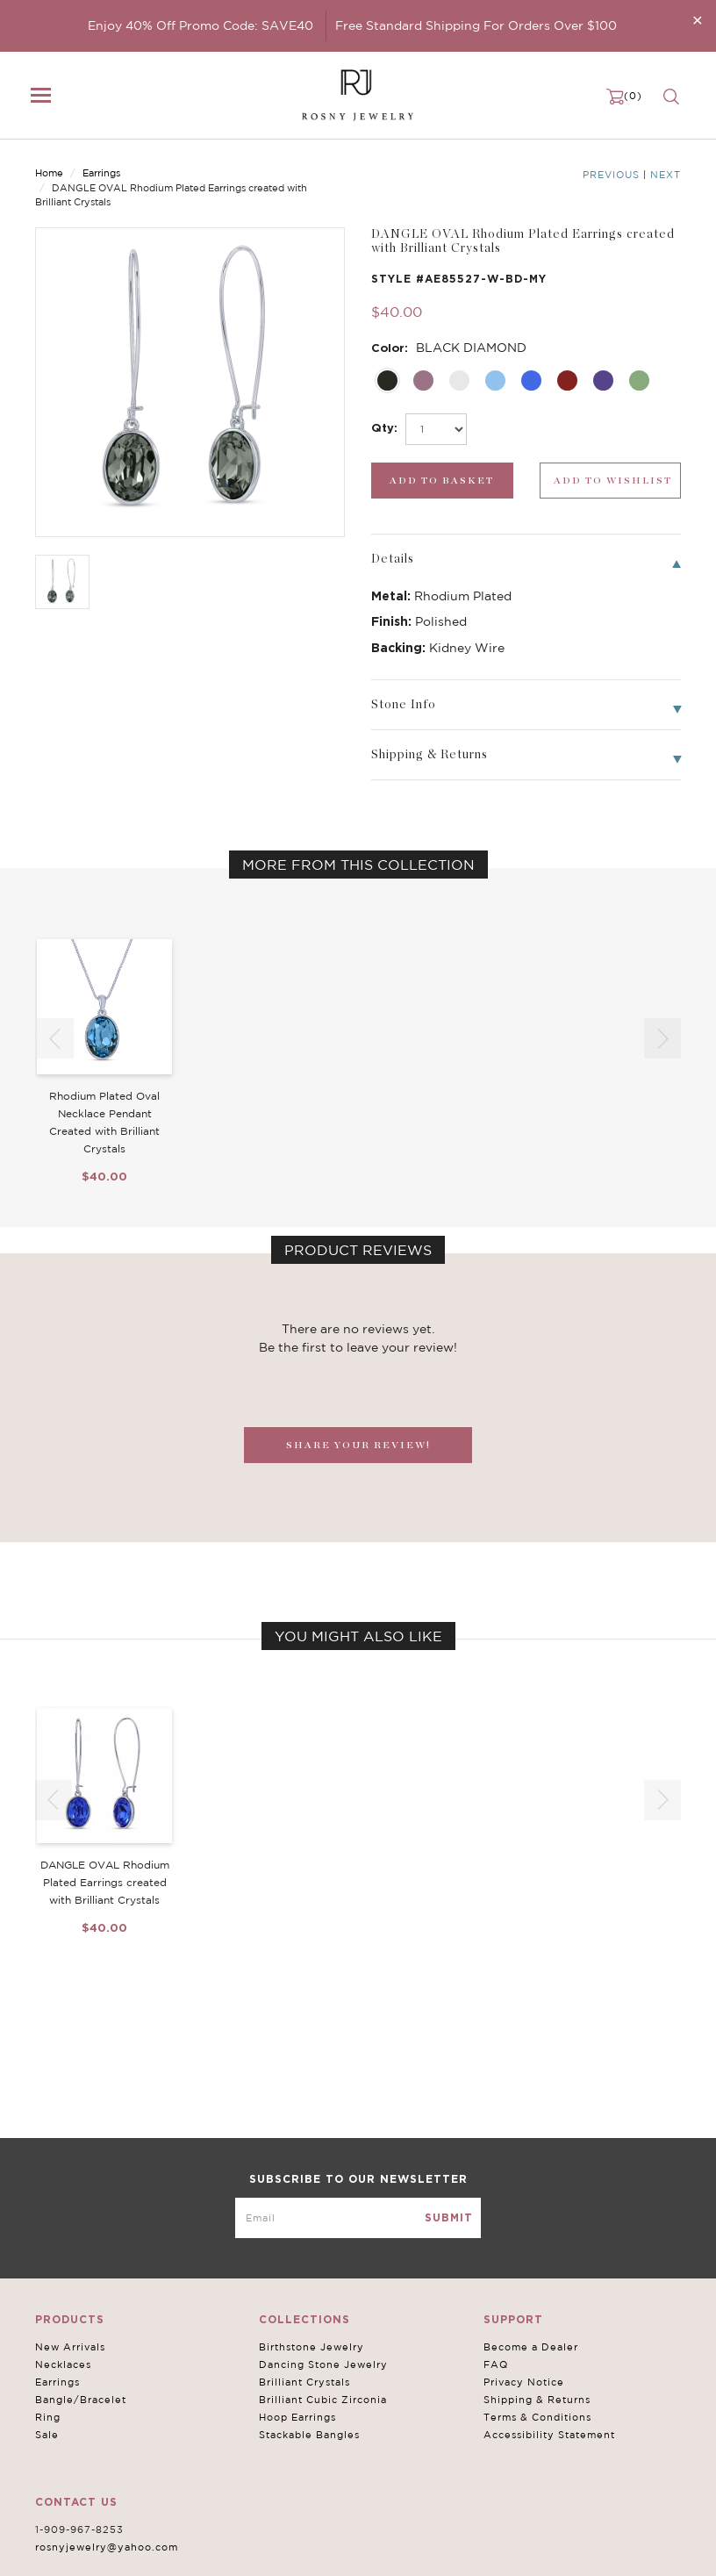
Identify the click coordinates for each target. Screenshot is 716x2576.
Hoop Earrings (297, 2417)
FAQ (495, 2364)
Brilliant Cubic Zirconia (323, 2399)
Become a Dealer (530, 2347)
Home (49, 173)
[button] (662, 1038)
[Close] (697, 20)
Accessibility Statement (549, 2434)
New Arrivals (70, 2347)
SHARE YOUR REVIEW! (358, 1445)
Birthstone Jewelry (311, 2347)
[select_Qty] (436, 429)
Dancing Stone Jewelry (323, 2364)
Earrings (101, 173)
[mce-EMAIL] (358, 2218)
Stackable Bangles (309, 2434)
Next (665, 174)
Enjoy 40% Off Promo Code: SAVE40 (200, 25)
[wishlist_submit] (611, 481)
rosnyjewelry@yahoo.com (106, 2547)
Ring (48, 2417)
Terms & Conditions (537, 2417)
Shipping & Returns (537, 2399)
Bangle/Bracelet (80, 2399)
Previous (611, 174)
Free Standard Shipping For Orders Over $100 (476, 25)
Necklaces (63, 2364)
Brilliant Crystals (304, 2382)
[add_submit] (442, 481)
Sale (47, 2434)
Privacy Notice (523, 2382)
